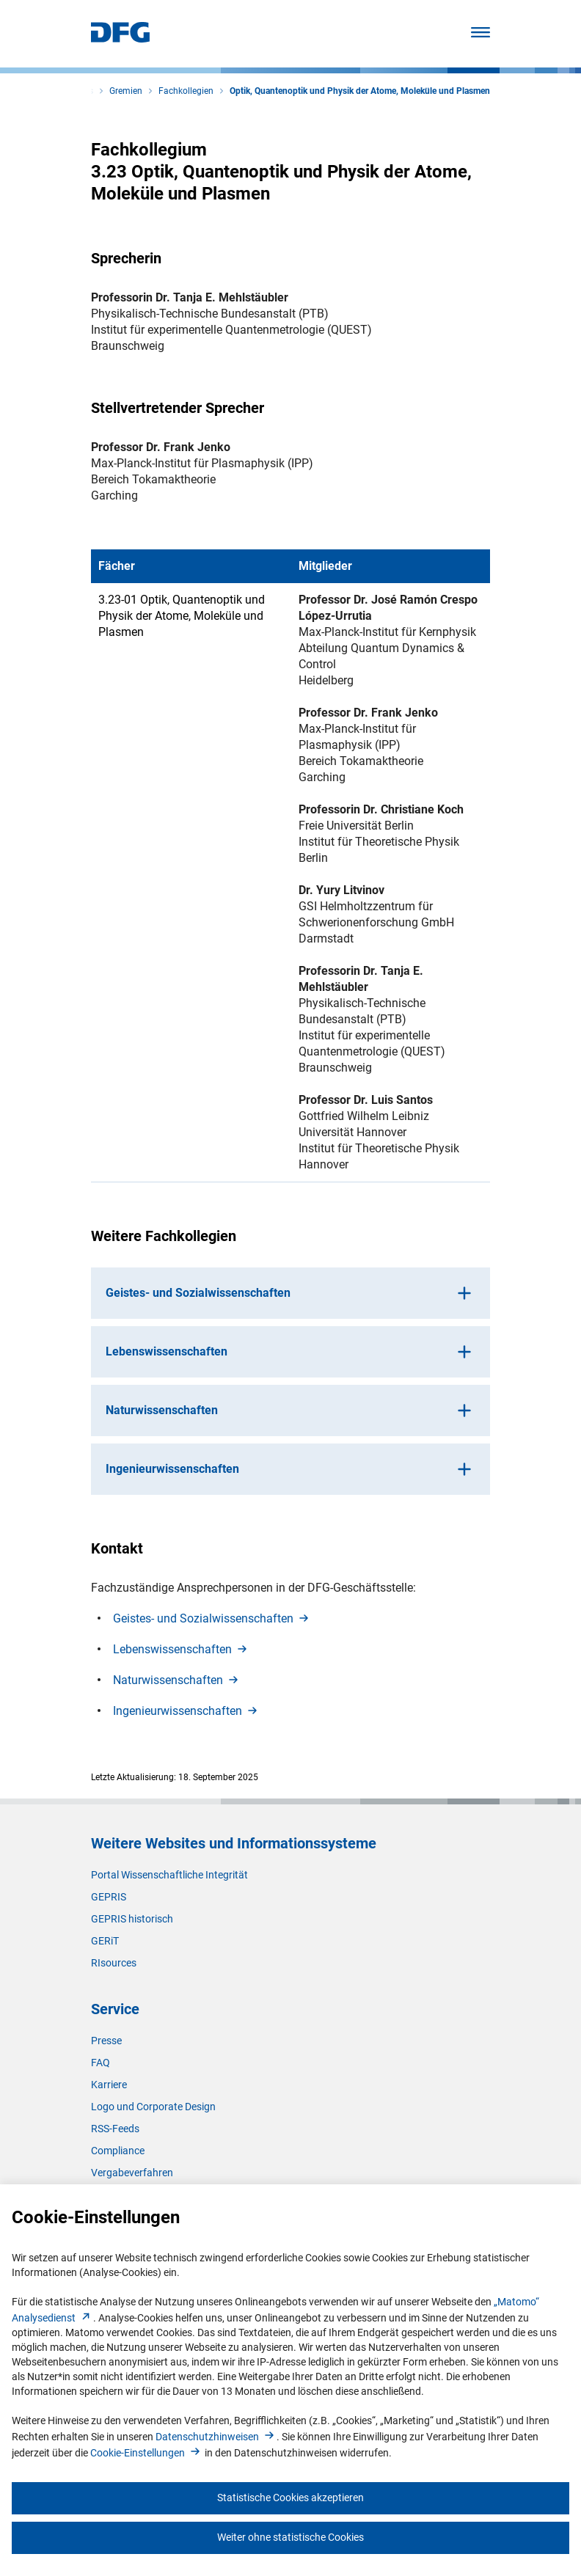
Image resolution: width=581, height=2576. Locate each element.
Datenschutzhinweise (216, 2437)
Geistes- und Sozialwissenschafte (212, 1618)
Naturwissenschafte (177, 1680)
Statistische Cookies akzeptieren (290, 2497)
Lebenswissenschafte (181, 1649)
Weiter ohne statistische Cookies (290, 2537)
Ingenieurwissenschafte (186, 1711)
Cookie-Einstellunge (146, 2453)
